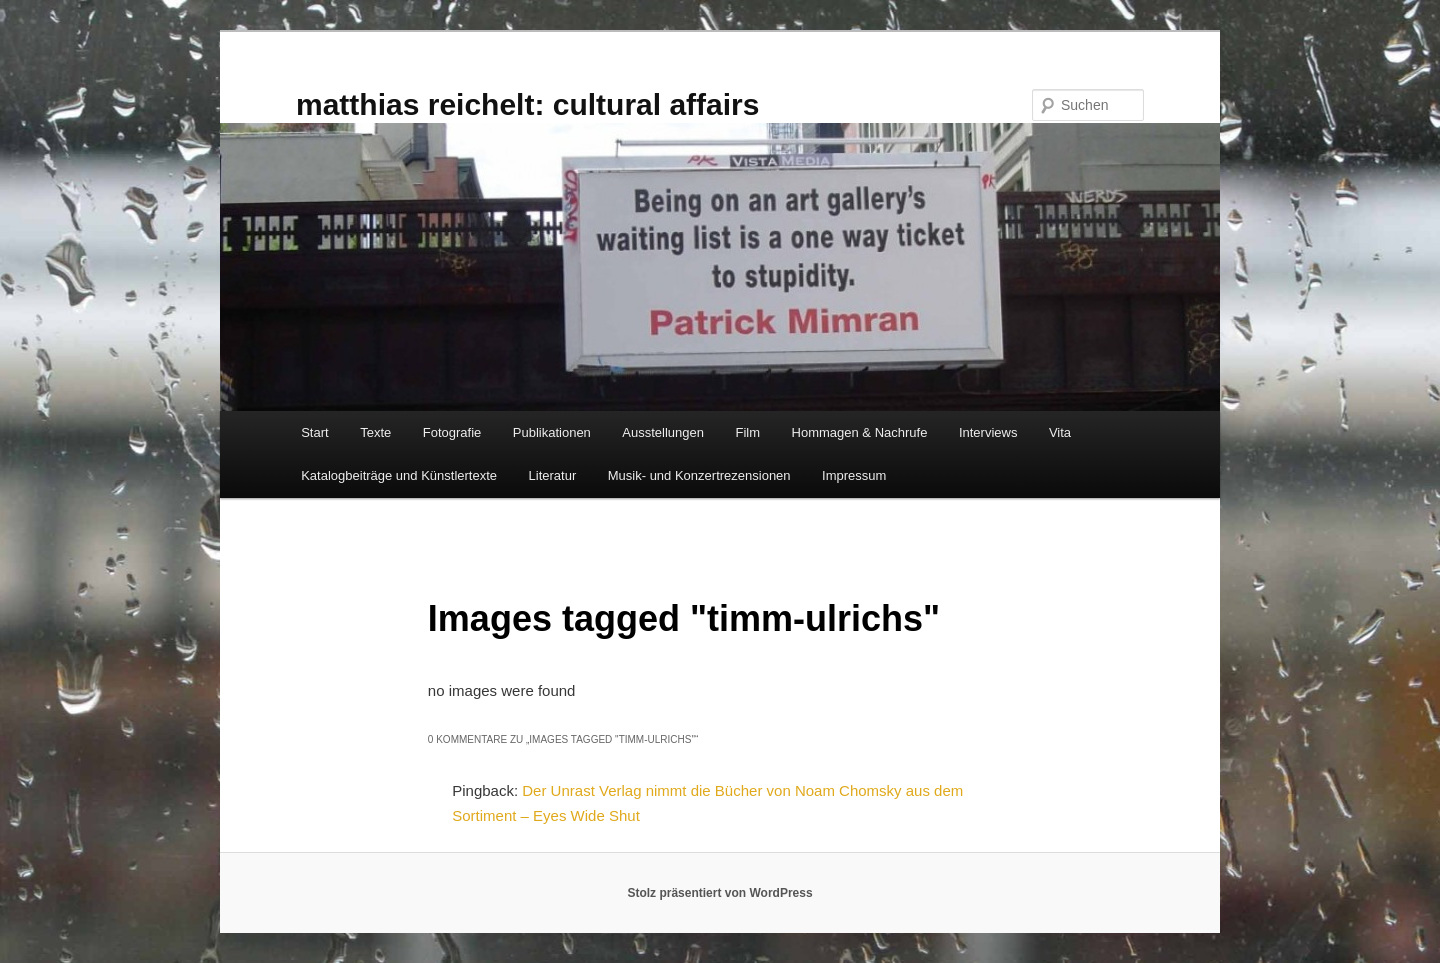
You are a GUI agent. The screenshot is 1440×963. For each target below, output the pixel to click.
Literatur (553, 475)
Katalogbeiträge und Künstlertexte (399, 475)
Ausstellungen (663, 432)
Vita (1060, 432)
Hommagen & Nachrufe (860, 432)
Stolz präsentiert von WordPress (719, 893)
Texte (375, 432)
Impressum (854, 475)
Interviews (988, 432)
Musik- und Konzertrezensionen (699, 475)
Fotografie (452, 432)
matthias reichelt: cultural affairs (527, 104)
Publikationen (552, 432)
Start (314, 432)
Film (748, 432)
